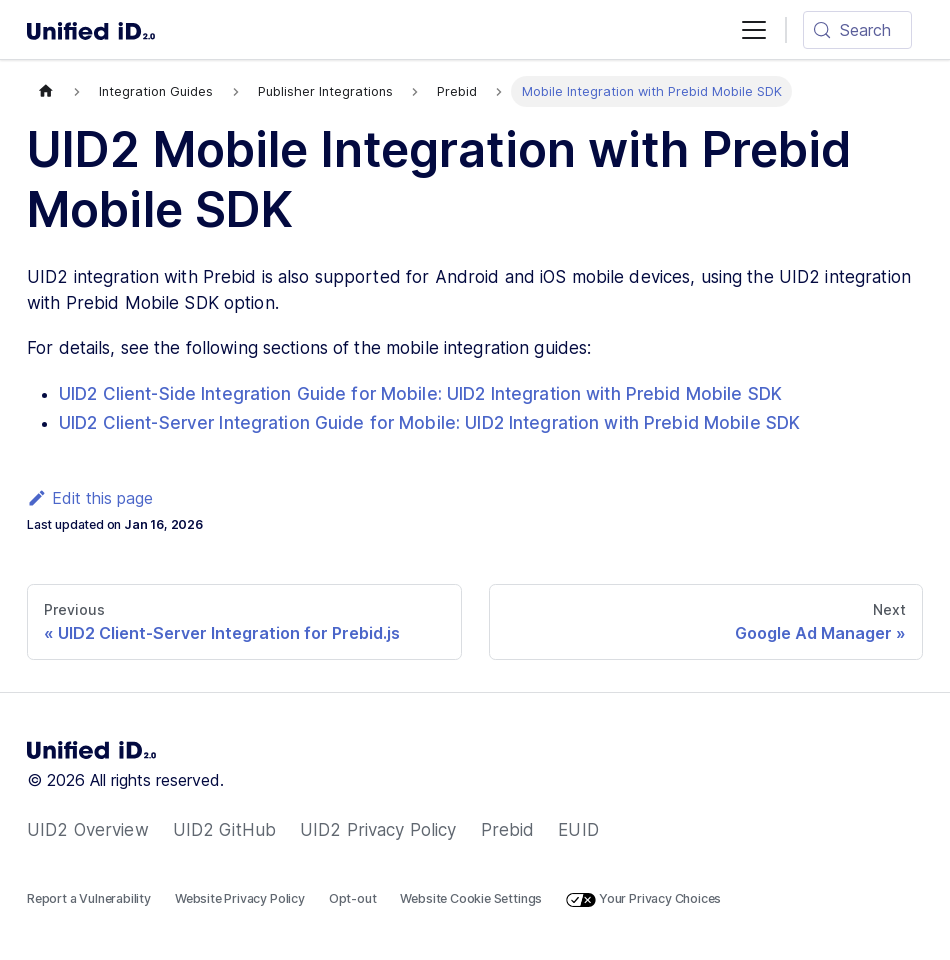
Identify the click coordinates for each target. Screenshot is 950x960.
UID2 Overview (88, 830)
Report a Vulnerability (89, 898)
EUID (578, 830)
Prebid (508, 830)
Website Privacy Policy (240, 898)
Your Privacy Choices (643, 899)
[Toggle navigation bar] (754, 30)
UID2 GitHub (224, 830)
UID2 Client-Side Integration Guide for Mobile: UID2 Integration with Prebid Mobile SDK (420, 394)
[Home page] (46, 91)
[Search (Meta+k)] (857, 30)
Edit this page (90, 498)
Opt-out (353, 898)
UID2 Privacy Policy (378, 830)
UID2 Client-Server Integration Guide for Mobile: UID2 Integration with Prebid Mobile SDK (429, 423)
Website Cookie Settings (471, 898)
